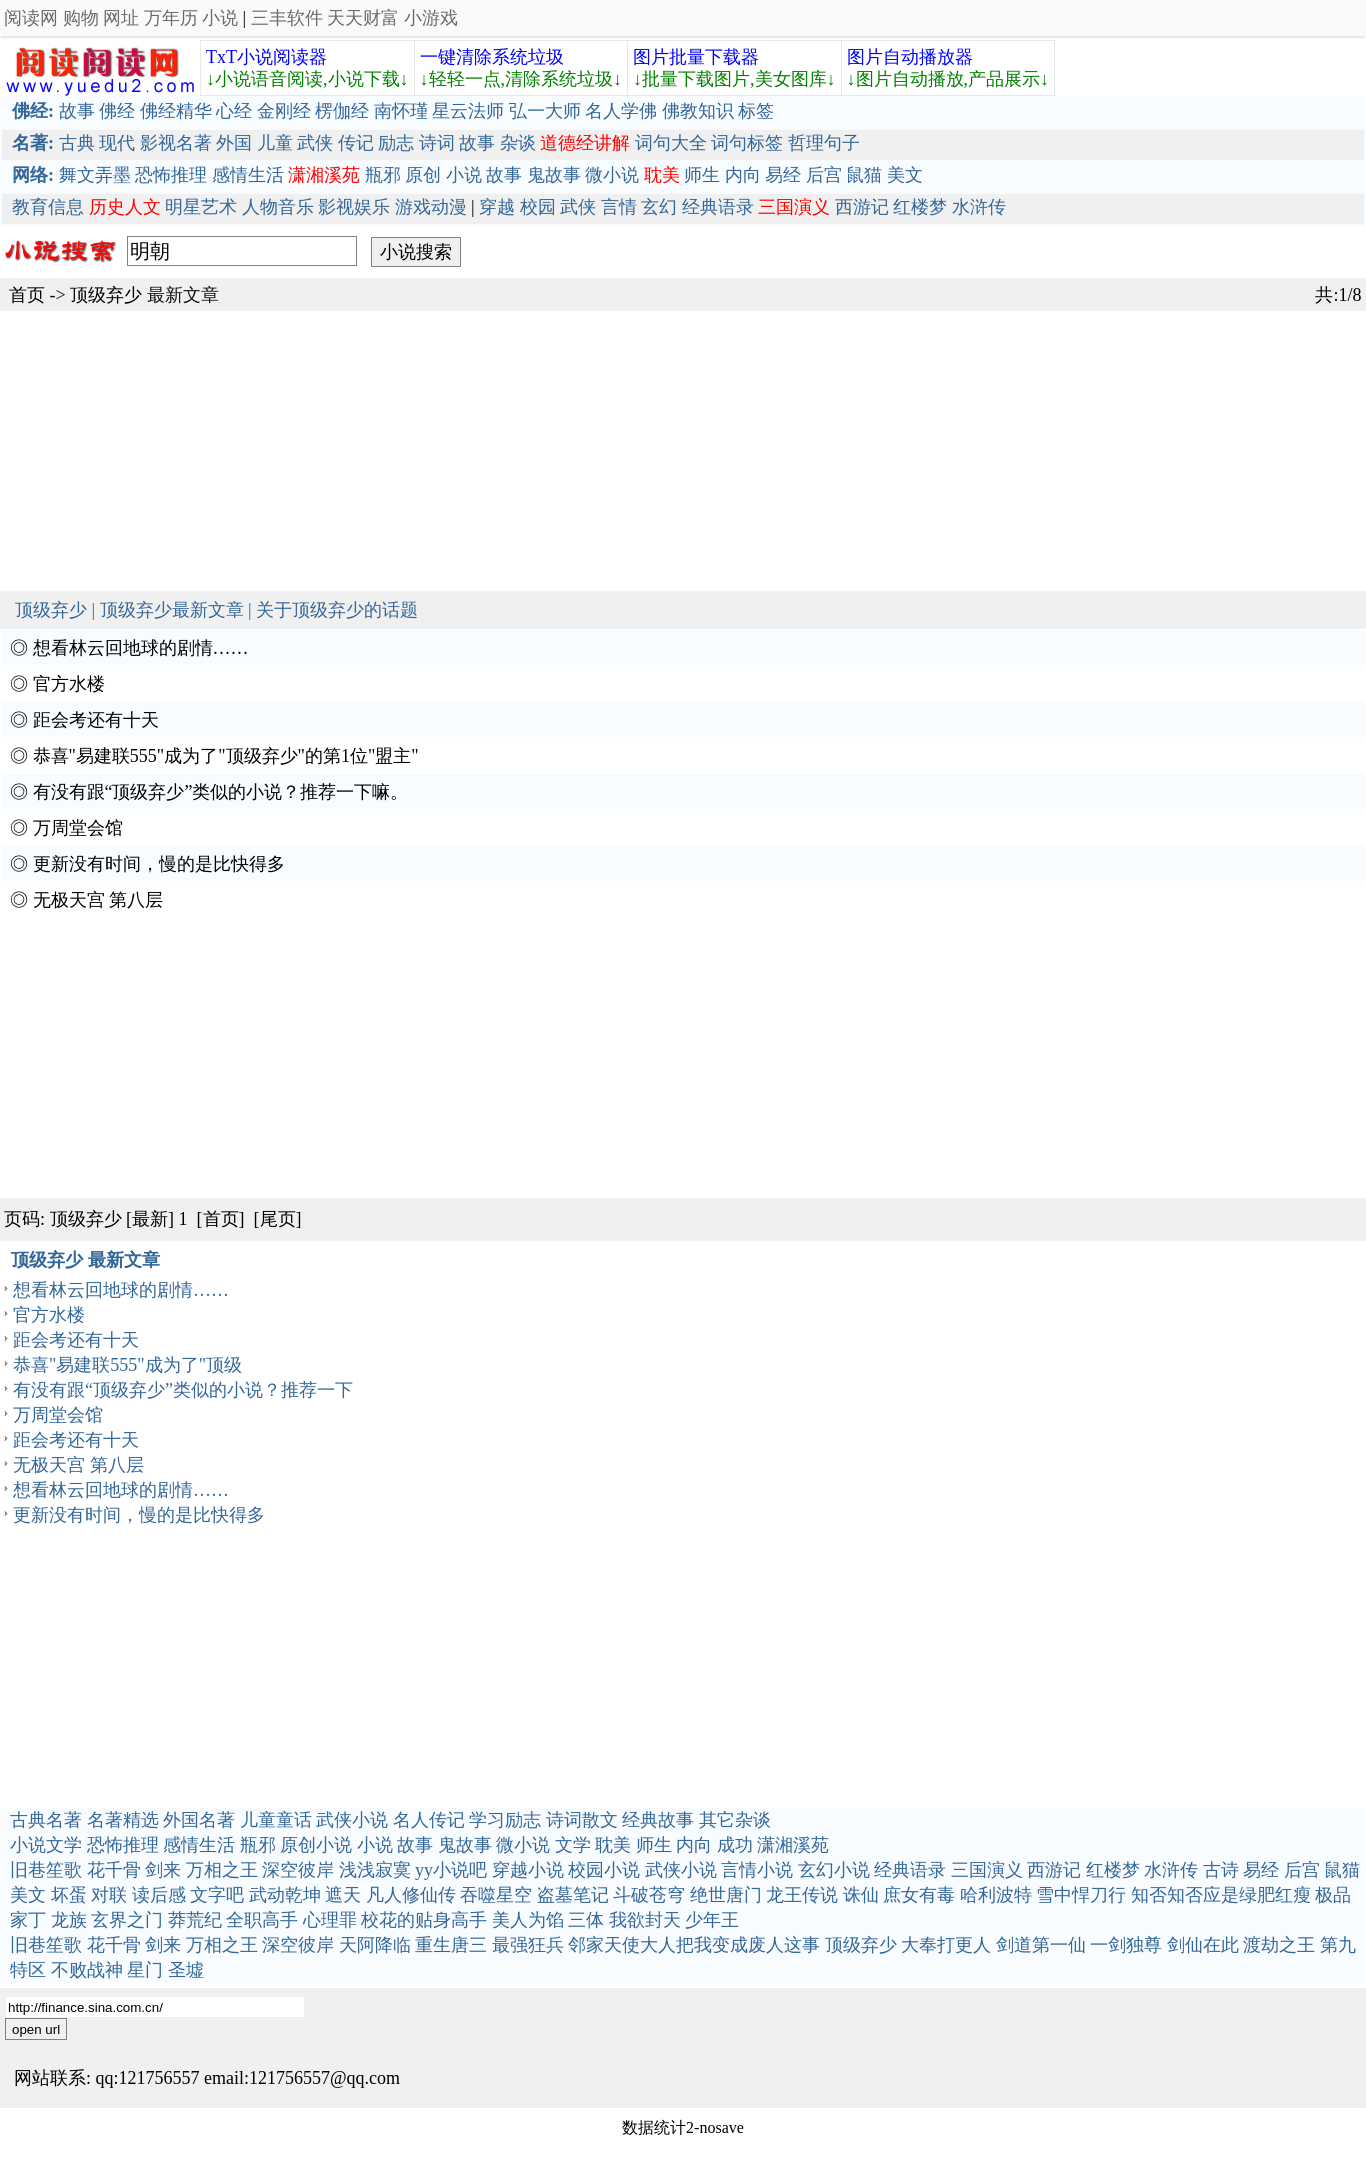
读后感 (159, 1895)
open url (36, 2029)
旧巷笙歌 (46, 1870)
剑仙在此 (1203, 1945)
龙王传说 (802, 1895)
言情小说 (757, 1870)
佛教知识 (698, 111)
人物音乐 (278, 207)
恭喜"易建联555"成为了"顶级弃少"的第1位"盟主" (226, 756)
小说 (220, 18)
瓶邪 (383, 175)
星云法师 (468, 111)
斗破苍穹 (649, 1895)
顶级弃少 (106, 295)
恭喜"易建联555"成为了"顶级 (127, 1365)
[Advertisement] (600, 451)
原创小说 (316, 1845)
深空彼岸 (298, 1870)
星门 (145, 1970)
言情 (619, 207)
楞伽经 (342, 111)
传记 (356, 143)
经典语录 (718, 207)
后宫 (824, 175)
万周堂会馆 (78, 828)
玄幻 (659, 207)
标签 (756, 111)
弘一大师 (545, 111)
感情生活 (248, 175)
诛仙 (861, 1895)
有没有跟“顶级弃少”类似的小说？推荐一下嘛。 (221, 792)
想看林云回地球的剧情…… (141, 648)
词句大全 (671, 143)
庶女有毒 (919, 1895)
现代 (117, 143)
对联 (109, 1895)
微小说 (612, 175)
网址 (121, 18)
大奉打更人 (946, 1945)
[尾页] (278, 1219)
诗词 (437, 143)
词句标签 (747, 143)
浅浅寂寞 (375, 1870)
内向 (743, 175)
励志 (396, 143)
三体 (586, 1920)
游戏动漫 (431, 207)
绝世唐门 (726, 1895)
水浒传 (979, 207)
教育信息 (48, 207)
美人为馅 (528, 1920)
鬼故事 (554, 175)
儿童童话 (276, 1820)
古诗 (1221, 1870)
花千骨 (114, 1870)
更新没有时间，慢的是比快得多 (159, 864)
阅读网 (31, 18)
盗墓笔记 (573, 1895)
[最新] (150, 1219)
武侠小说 (352, 1820)
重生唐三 (451, 1945)
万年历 (171, 18)
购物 (81, 18)
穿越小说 (528, 1870)
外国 (234, 143)
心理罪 (330, 1920)
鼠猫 (864, 175)
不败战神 (87, 1970)
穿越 (497, 207)
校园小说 (604, 1870)
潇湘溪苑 (793, 1845)
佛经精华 (176, 111)
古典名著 (46, 1820)
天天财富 (363, 18)
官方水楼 (69, 684)
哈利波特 (996, 1895)
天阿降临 (375, 1945)
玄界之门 (127, 1920)
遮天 (343, 1895)
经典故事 (658, 1820)
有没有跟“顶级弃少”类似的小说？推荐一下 (183, 1390)
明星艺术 (201, 207)
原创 (423, 175)
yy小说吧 (451, 1870)
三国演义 (987, 1870)
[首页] (221, 1219)
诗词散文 (582, 1820)
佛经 (117, 111)
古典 (77, 143)
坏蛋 (69, 1895)
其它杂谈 (735, 1820)
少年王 (712, 1920)
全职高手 (262, 1920)
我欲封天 (645, 1920)
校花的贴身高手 (424, 1920)
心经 (234, 111)
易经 (783, 175)
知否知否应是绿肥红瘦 (1221, 1895)
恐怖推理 (171, 175)
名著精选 (123, 1820)
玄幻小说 (834, 1870)
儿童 (275, 143)
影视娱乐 (354, 207)
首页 (27, 295)
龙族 (69, 1920)
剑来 (163, 1870)
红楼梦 (920, 207)
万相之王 (222, 1870)
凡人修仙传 (411, 1895)
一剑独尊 (1126, 1945)
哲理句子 (824, 143)
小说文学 (46, 1845)
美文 (905, 175)
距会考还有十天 (96, 720)
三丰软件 (287, 18)
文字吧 (217, 1895)
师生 (702, 175)
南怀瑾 (401, 111)
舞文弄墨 (95, 175)
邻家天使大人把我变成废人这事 (694, 1945)
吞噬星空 (496, 1895)
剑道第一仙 (1041, 1945)
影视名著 (176, 143)
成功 (735, 1845)
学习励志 (505, 1820)
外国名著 (199, 1820)
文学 (573, 1845)
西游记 (862, 207)
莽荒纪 (195, 1920)
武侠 (315, 143)
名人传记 (429, 1820)
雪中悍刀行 (1081, 1895)
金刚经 (284, 111)
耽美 (613, 1845)
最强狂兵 (528, 1945)
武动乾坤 (285, 1895)
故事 (77, 111)
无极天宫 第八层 (98, 900)
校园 (538, 207)
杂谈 (518, 143)
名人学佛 (621, 111)
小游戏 (431, 18)
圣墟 (186, 1970)
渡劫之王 (1279, 1945)
